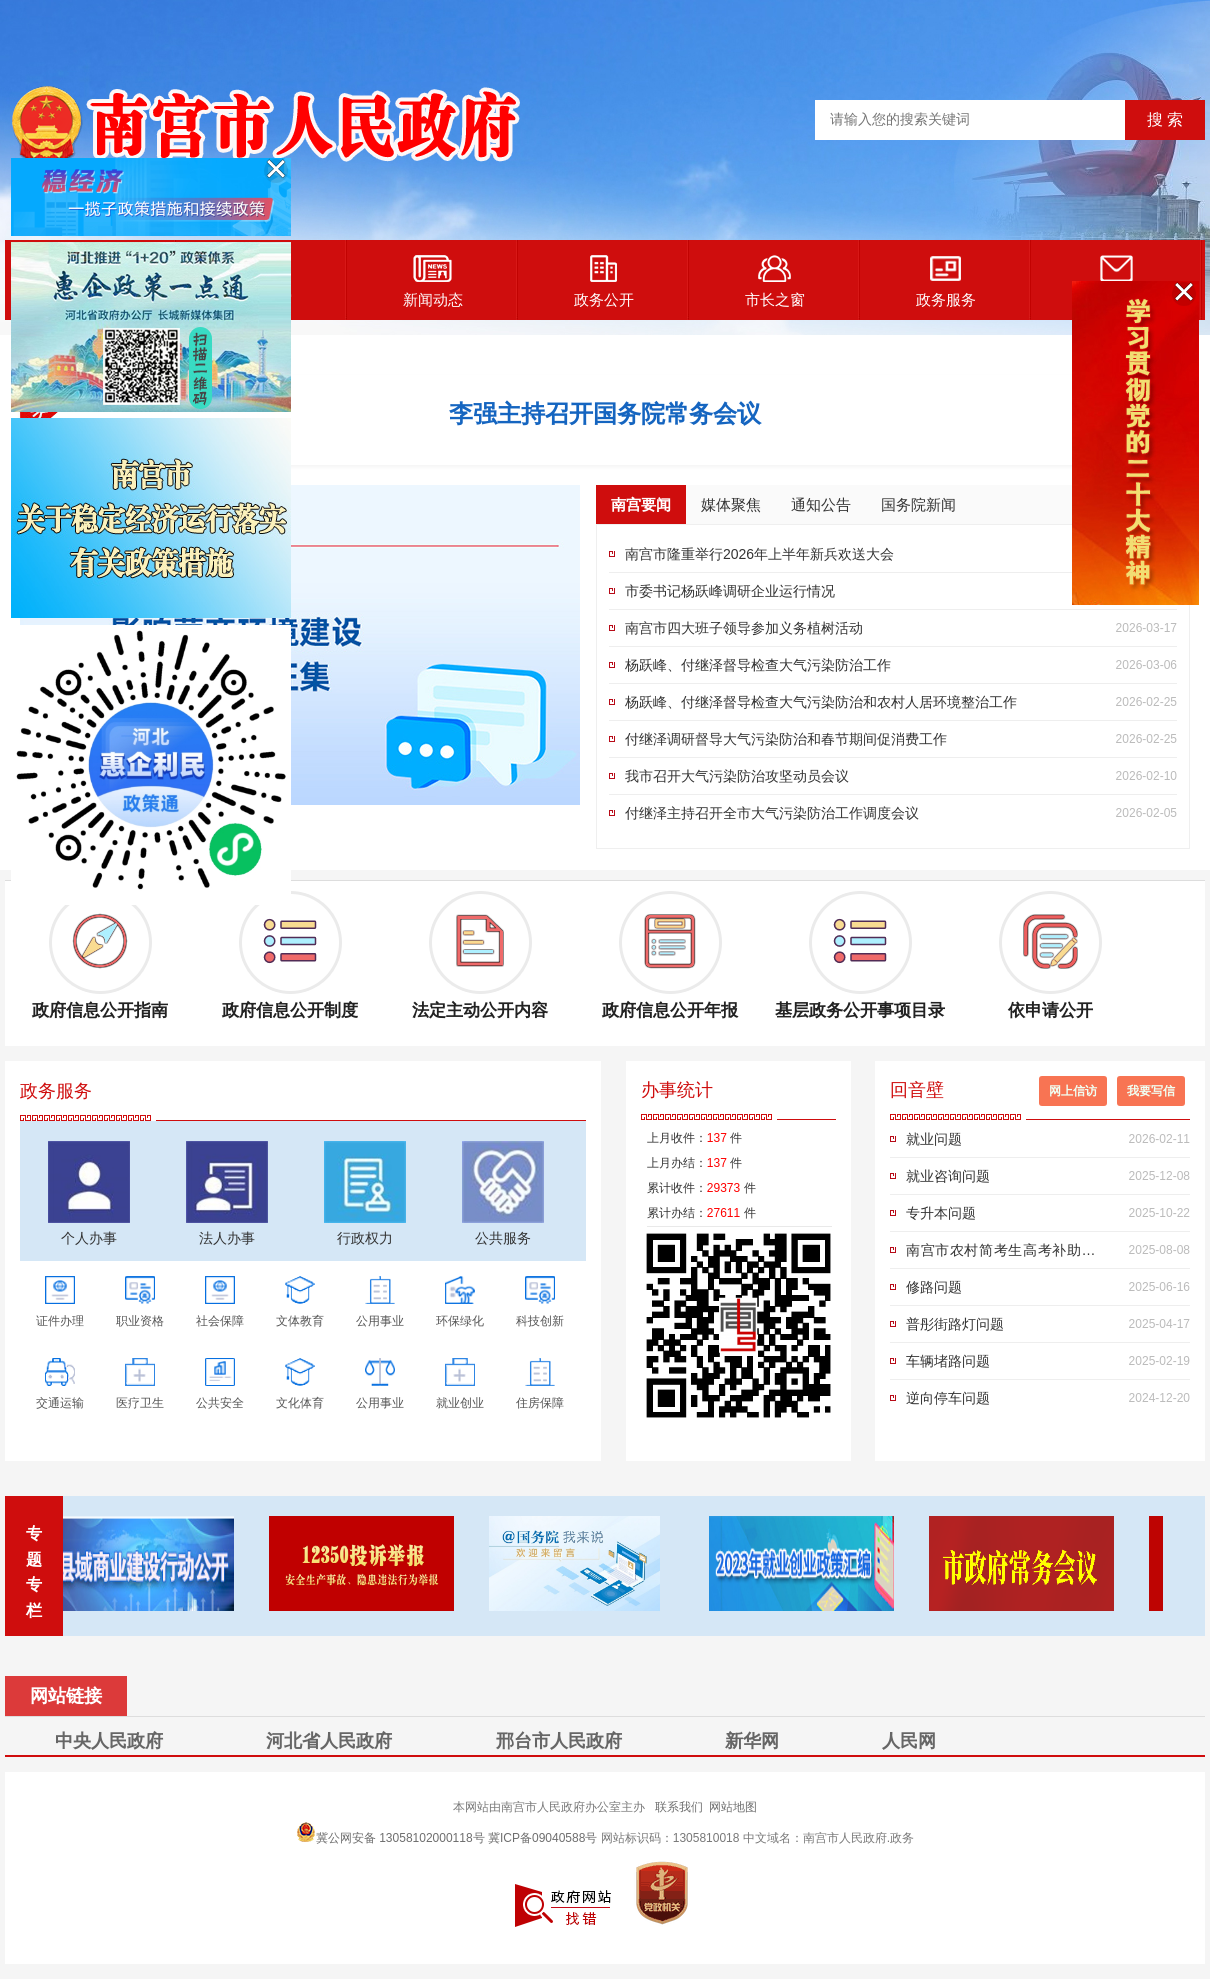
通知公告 (821, 504)
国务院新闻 (918, 504)
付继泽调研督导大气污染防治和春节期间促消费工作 (786, 739)
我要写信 (1151, 1091)
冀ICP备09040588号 (542, 1838)
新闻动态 (433, 281)
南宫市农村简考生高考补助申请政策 (1008, 1255)
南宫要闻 (641, 504)
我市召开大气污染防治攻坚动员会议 (737, 776)
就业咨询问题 (948, 1176)
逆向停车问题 (948, 1398)
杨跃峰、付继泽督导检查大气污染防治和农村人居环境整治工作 (821, 702)
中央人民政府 (109, 1741)
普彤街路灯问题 (955, 1324)
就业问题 (934, 1139)
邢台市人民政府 (559, 1741)
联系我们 (679, 1807)
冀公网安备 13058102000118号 (390, 1832)
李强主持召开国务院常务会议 (605, 413)
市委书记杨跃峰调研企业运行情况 (730, 591)
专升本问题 (941, 1213)
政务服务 (946, 281)
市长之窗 (775, 281)
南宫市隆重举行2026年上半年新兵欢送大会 (759, 554)
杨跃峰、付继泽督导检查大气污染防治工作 (758, 665)
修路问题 (934, 1287)
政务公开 (604, 281)
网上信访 (1073, 1091)
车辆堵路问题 (948, 1361)
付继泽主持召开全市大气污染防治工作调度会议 (772, 813)
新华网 (752, 1741)
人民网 (909, 1741)
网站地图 (733, 1807)
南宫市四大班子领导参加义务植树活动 (744, 628)
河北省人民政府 (329, 1741)
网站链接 (66, 1696)
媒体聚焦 (731, 504)
